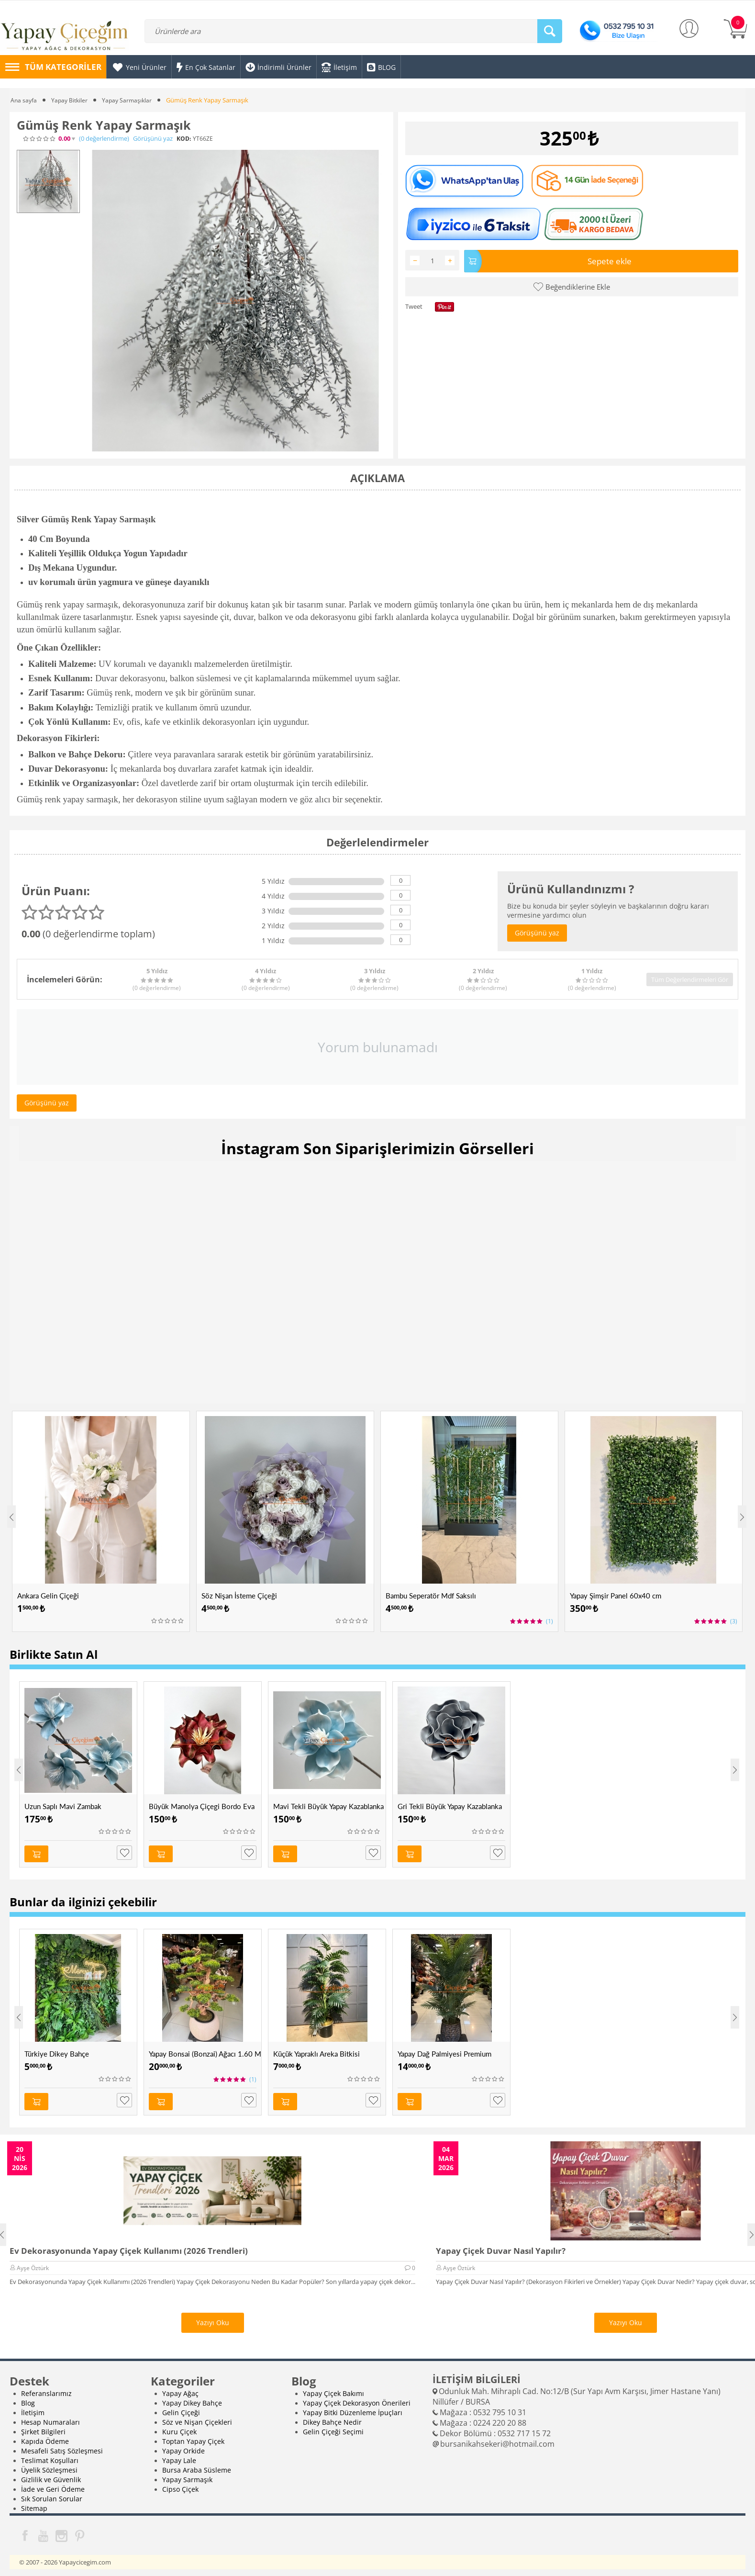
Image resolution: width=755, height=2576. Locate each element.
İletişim (32, 2407)
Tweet (413, 305)
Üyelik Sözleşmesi (49, 2464)
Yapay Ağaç (180, 2388)
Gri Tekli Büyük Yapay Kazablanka (450, 1806)
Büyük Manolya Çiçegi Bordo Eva (202, 1806)
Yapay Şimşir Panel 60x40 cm (615, 1595)
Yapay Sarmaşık (187, 2474)
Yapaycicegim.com (85, 2557)
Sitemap (34, 2503)
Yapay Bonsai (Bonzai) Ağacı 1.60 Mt (205, 2051)
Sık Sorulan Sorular (51, 2493)
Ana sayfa (24, 100)
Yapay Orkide (183, 2445)
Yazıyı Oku (212, 2317)
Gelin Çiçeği (181, 2407)
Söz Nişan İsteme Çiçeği (239, 1595)
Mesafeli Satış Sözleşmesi (62, 2445)
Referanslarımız (46, 2388)
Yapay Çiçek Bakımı (333, 2388)
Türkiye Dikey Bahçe (56, 2051)
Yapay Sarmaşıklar (130, 100)
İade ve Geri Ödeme (53, 2483)
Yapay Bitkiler (71, 100)
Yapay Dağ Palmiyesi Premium (444, 2051)
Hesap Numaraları (50, 2416)
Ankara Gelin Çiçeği (48, 1595)
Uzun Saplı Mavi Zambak (62, 1806)
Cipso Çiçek (180, 2483)
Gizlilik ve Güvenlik (51, 2474)
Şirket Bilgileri (43, 2426)
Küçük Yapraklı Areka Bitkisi (316, 2051)
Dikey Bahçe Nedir (332, 2416)
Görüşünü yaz (153, 138)
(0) (104, 138)
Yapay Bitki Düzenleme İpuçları (352, 2407)
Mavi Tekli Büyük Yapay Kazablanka (328, 1806)
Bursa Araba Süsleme (196, 2464)
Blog (28, 2397)
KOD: (184, 139)
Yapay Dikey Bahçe (192, 2397)
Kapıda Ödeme (45, 2436)
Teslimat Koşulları (49, 2455)
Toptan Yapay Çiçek (193, 2436)
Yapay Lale (179, 2455)
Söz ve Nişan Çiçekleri (197, 2416)
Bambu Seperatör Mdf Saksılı (431, 1595)
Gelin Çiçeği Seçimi (333, 2426)
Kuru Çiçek (179, 2426)
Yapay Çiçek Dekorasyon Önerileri (357, 2397)
